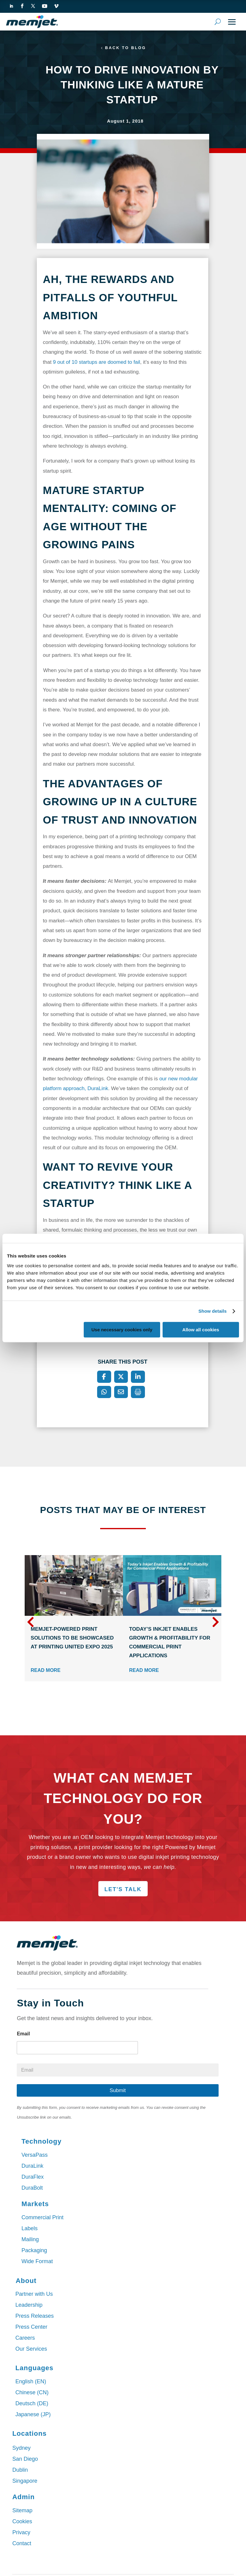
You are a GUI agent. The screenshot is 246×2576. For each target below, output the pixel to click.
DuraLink (32, 2166)
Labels (29, 2229)
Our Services (31, 2349)
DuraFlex (32, 2177)
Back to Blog (126, 47)
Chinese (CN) (31, 2393)
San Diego (25, 2459)
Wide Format (37, 2262)
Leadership (28, 2305)
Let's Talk (123, 1890)
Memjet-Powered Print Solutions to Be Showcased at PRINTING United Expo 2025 (72, 1638)
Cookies (22, 2522)
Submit (118, 2091)
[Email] (121, 1392)
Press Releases (34, 2316)
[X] (121, 1377)
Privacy (21, 2533)
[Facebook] (104, 1377)
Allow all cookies (200, 1329)
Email (23, 2034)
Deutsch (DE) (31, 2404)
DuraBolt (32, 2188)
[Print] (138, 1392)
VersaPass (34, 2155)
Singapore (24, 2481)
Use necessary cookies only (121, 1329)
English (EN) (30, 2382)
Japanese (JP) (33, 2415)
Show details (213, 1311)
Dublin (20, 2470)
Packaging (34, 2251)
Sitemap (22, 2511)
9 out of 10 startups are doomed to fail (96, 362)
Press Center (31, 2327)
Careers (25, 2338)
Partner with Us (34, 2295)
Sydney (21, 2448)
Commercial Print (42, 2218)
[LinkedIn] (138, 1377)
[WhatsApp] (104, 1392)
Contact (21, 2544)
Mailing (30, 2240)
